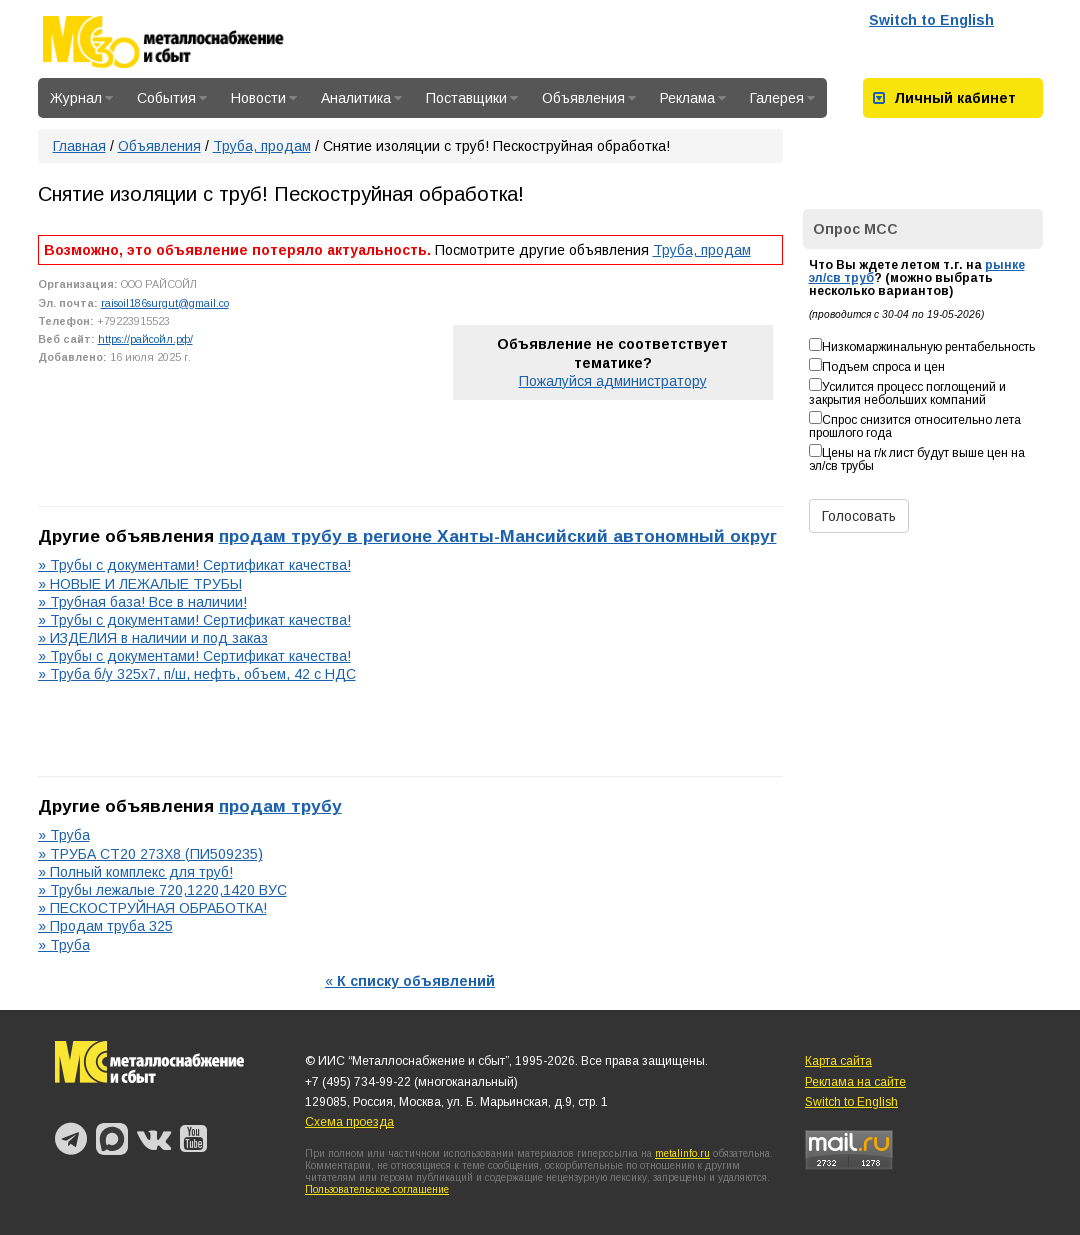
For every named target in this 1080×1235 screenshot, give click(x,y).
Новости (264, 98)
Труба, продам (262, 146)
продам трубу (280, 806)
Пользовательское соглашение (377, 1189)
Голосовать (859, 516)
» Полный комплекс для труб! (135, 872)
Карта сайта (838, 1061)
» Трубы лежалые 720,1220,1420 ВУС (162, 890)
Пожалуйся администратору (613, 381)
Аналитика (361, 98)
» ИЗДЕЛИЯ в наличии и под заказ (153, 638)
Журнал (81, 98)
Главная (79, 146)
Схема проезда (349, 1122)
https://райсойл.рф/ (145, 339)
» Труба (64, 835)
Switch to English (931, 20)
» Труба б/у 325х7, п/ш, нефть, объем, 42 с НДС (197, 674)
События (172, 98)
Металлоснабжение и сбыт (190, 42)
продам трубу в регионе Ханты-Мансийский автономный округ (498, 536)
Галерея (782, 98)
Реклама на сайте (855, 1082)
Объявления (589, 98)
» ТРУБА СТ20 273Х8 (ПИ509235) (150, 854)
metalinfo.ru (682, 1153)
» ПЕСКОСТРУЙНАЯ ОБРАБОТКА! (152, 908)
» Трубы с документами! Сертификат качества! (194, 565)
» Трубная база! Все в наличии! (142, 602)
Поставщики (472, 98)
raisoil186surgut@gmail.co (165, 303)
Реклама (693, 98)
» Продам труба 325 (105, 926)
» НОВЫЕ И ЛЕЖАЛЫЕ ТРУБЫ (140, 584)
